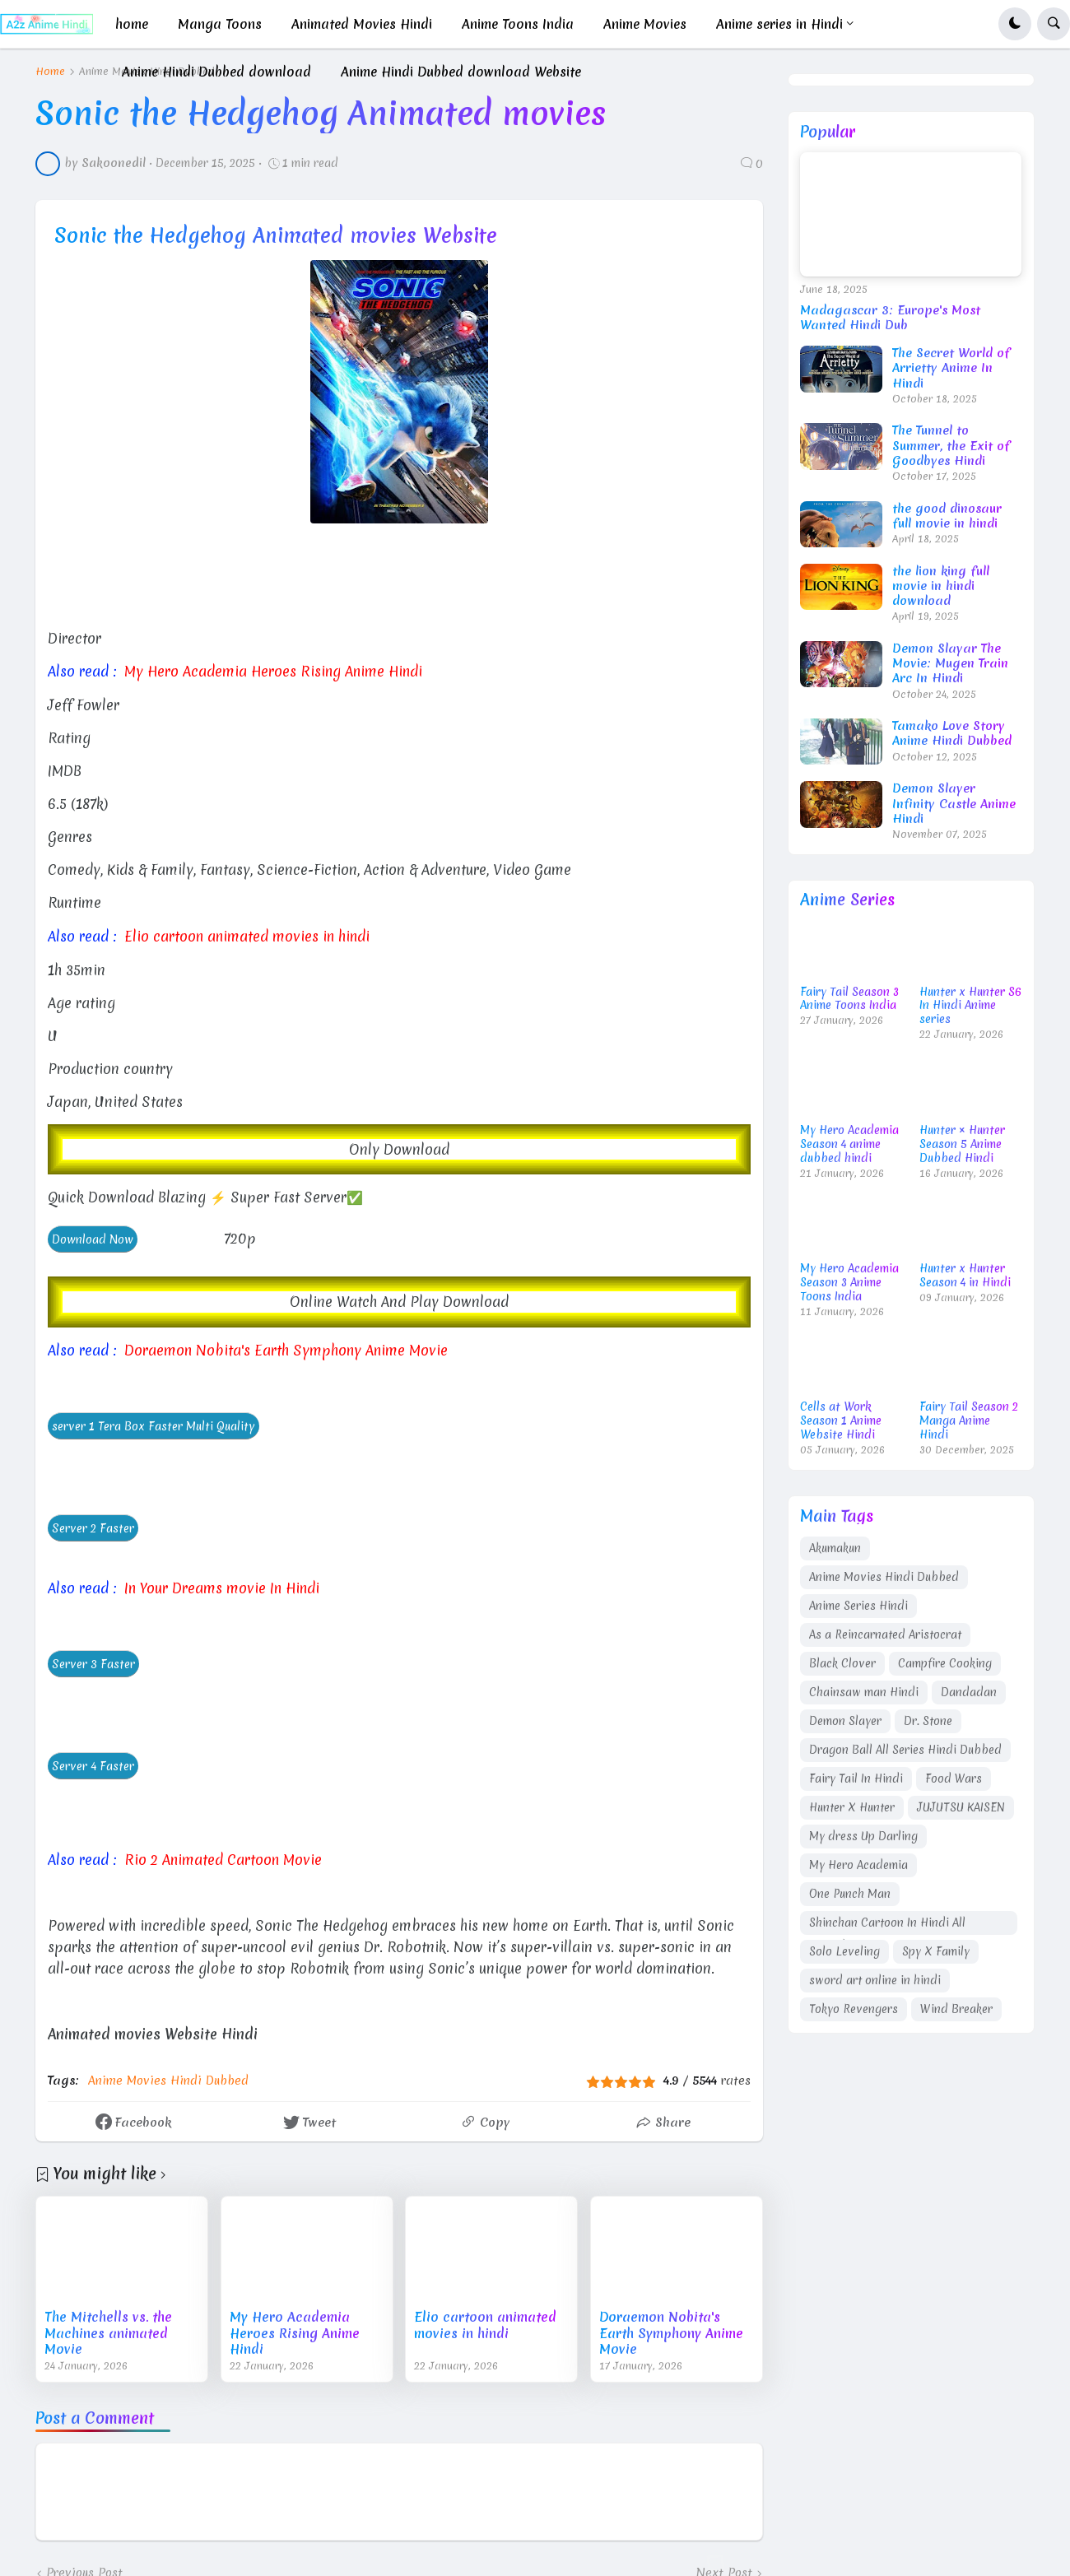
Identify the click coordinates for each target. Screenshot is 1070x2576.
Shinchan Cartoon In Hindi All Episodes (887, 1925)
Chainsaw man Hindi (864, 1692)
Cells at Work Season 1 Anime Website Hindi (841, 1421)
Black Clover (842, 1663)
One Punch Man (850, 1893)
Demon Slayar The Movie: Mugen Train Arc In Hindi (950, 663)
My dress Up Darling (863, 1836)
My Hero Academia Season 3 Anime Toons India (849, 1283)
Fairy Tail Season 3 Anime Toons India (849, 999)
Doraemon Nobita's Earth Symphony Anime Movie (287, 1350)
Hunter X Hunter (852, 1807)
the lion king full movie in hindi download (940, 586)
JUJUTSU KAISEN (961, 1807)
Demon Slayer (845, 1720)
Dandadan (969, 1692)
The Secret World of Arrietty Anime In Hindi (951, 368)
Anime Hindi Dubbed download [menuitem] (216, 72)
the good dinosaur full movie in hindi (947, 516)
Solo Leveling (844, 1951)
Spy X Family (936, 1951)
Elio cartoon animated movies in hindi (248, 936)
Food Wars (953, 1778)
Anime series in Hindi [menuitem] (779, 24)
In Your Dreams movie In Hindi (223, 1588)
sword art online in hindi (875, 1980)
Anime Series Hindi (858, 1605)
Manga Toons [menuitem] (220, 24)
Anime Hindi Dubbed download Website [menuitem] (461, 72)
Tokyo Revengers (853, 2009)
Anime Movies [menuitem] (644, 24)
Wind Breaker (956, 2009)
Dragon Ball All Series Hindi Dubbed (905, 1749)
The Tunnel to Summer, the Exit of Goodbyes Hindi (951, 445)
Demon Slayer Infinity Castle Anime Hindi (954, 803)
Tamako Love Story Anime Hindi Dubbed (952, 733)
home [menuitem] (131, 24)
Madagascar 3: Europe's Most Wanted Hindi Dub (890, 317)
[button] (1014, 23)
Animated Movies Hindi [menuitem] (361, 24)
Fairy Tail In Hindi (856, 1778)
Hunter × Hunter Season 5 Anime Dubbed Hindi (962, 1144)
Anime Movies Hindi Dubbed (168, 2079)
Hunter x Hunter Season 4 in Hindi (965, 1276)
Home (50, 72)
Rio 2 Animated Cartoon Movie (223, 1858)
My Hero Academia (858, 1865)
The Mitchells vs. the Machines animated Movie (108, 2333)
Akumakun (835, 1548)
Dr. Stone (928, 1720)
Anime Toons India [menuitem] (518, 24)
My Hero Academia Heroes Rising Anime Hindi (274, 671)
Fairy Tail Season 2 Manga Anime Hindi (968, 1421)
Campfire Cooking (945, 1663)
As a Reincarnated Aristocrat (885, 1634)
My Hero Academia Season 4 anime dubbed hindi (849, 1144)
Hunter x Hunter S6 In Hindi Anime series (970, 1006)
